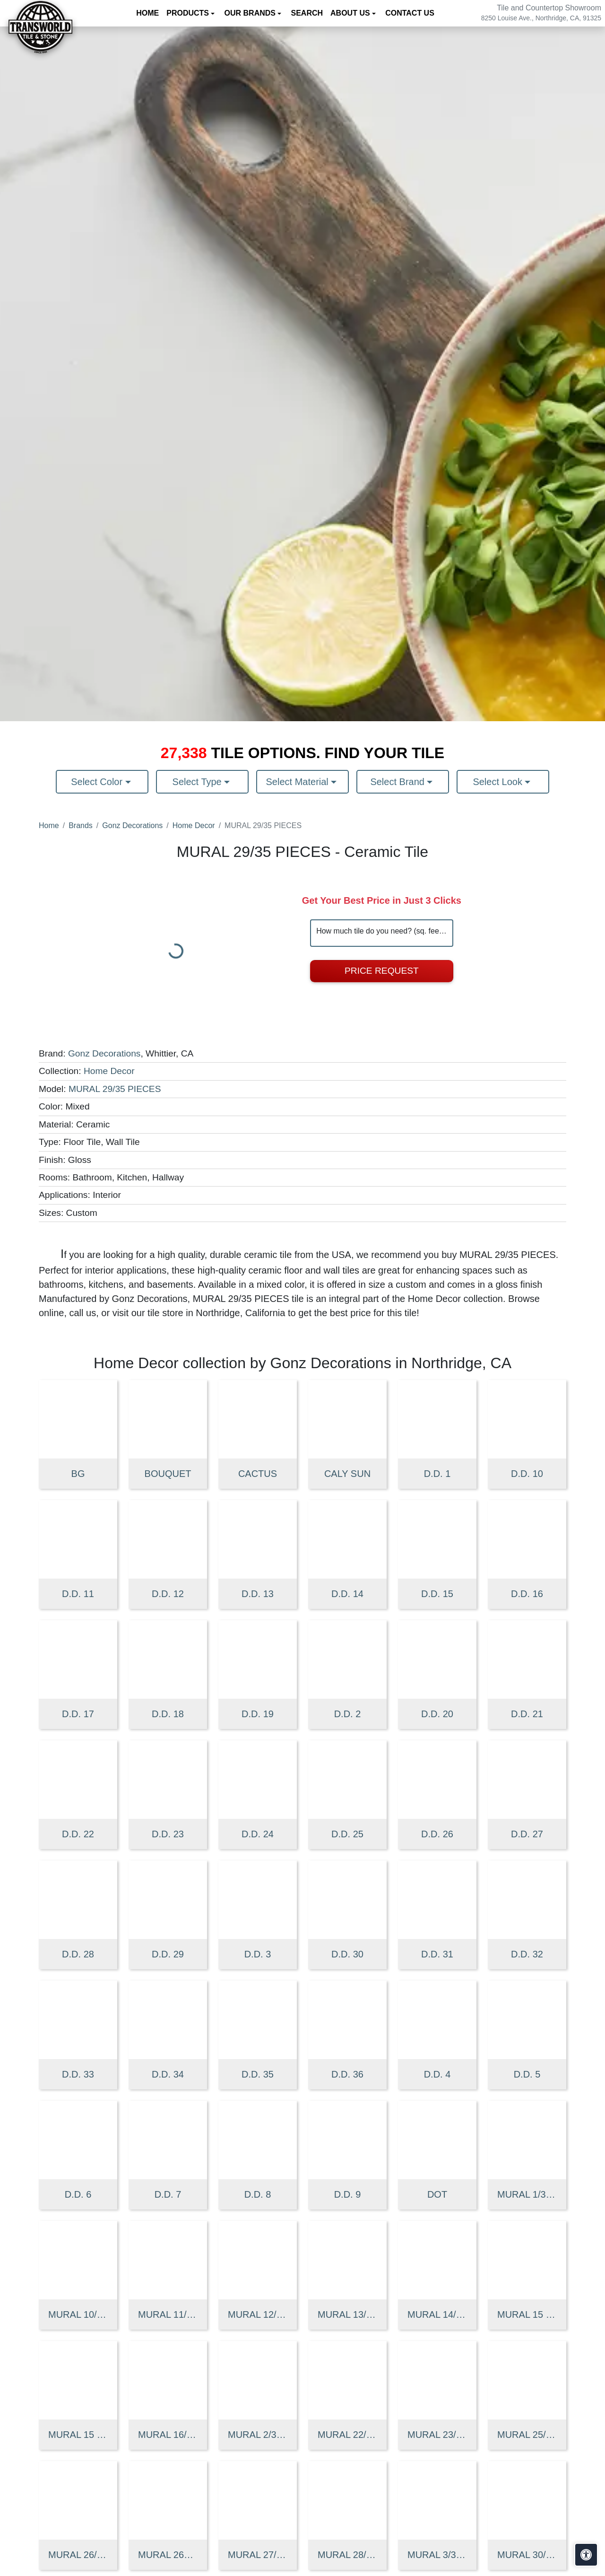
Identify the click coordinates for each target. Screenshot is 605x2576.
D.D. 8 (257, 2194)
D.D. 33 (78, 2074)
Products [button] (188, 13)
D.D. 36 (347, 2074)
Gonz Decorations (132, 825)
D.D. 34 (168, 2074)
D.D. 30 (347, 1954)
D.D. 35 (258, 2074)
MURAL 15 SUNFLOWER (78, 2434)
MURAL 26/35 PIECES (78, 2555)
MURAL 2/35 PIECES (257, 2434)
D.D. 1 (437, 1473)
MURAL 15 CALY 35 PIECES (527, 2314)
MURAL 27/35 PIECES (257, 2555)
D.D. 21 (527, 1714)
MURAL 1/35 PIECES (527, 2194)
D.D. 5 (527, 2074)
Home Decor (194, 825)
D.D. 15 (437, 1594)
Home (147, 13)
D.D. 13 (258, 1594)
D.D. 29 (168, 1954)
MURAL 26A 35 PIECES (168, 2555)
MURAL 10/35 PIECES (78, 2314)
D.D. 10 (527, 1473)
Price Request (382, 971)
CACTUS (257, 1473)
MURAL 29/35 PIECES (115, 1089)
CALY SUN (347, 1473)
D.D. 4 (437, 2074)
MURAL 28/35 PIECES (347, 2555)
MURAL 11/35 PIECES (168, 2314)
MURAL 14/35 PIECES (437, 2314)
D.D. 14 (347, 1594)
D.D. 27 (527, 1834)
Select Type (199, 782)
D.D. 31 (437, 1954)
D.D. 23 (168, 1834)
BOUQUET (168, 1473)
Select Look (499, 782)
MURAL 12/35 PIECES (257, 2314)
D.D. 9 (347, 2194)
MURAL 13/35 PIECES (347, 2314)
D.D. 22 (78, 1834)
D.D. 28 (78, 1954)
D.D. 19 (258, 1714)
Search (307, 13)
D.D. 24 (258, 1834)
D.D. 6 (78, 2194)
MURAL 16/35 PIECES (168, 2434)
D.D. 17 (78, 1714)
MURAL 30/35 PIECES (527, 2555)
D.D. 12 (168, 1594)
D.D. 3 (257, 1954)
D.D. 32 (527, 1954)
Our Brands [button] (251, 13)
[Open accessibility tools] (586, 2555)
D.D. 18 (168, 1714)
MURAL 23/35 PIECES (437, 2434)
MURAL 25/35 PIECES (527, 2434)
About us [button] (351, 13)
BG (78, 1473)
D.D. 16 (527, 1594)
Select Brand (398, 782)
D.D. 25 (347, 1834)
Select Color (98, 782)
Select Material (298, 782)
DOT (437, 2194)
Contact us (409, 13)
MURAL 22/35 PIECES (347, 2434)
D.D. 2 (347, 1714)
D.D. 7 (168, 2194)
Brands (81, 825)
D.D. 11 (78, 1594)
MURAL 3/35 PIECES (437, 2555)
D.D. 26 (437, 1834)
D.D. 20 (437, 1714)
